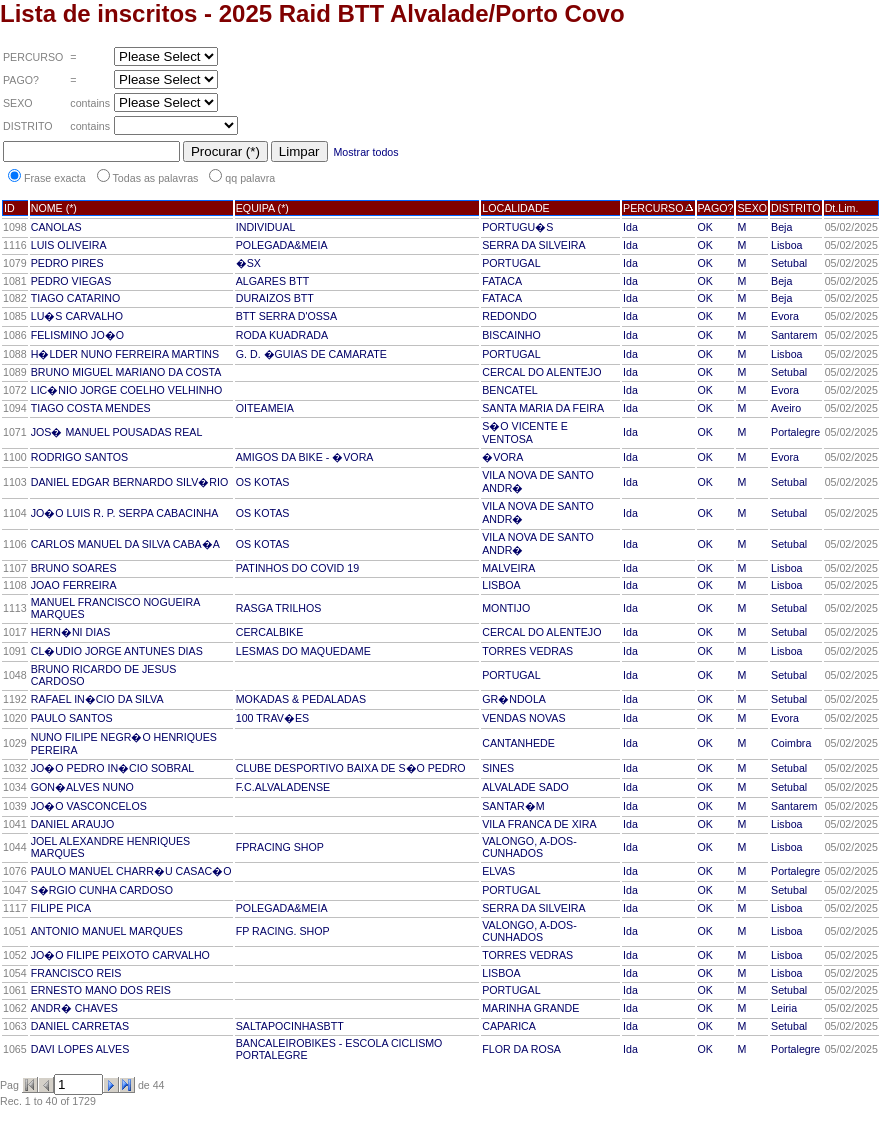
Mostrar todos (365, 152)
